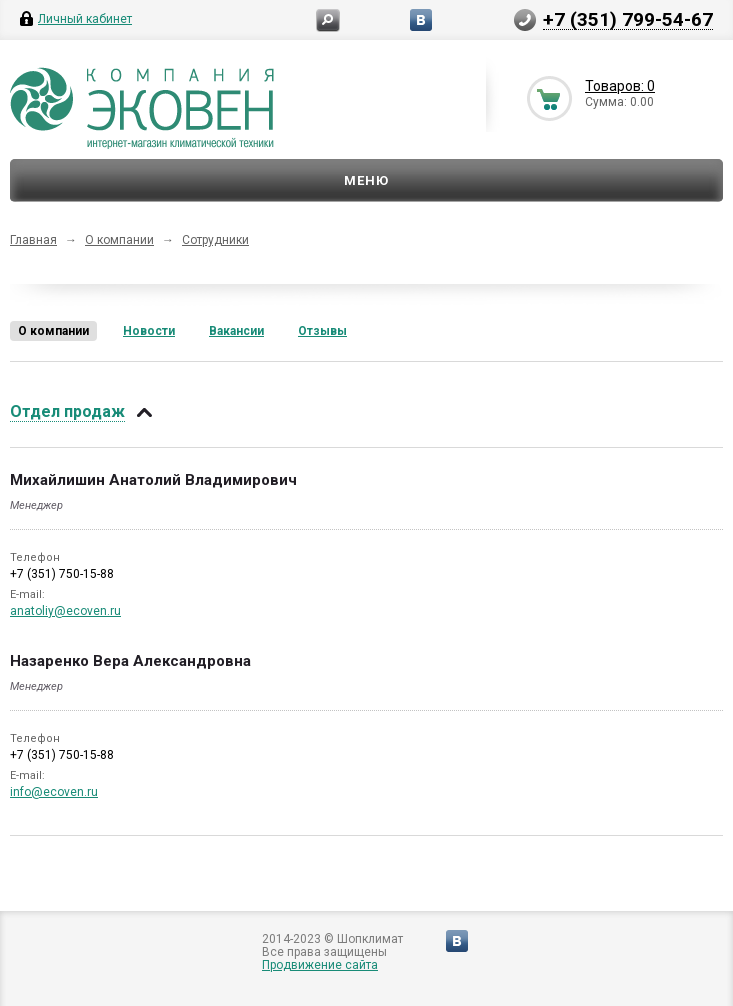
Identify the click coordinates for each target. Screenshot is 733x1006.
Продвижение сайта (320, 965)
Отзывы (322, 331)
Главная (33, 240)
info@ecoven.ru (54, 792)
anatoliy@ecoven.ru (65, 611)
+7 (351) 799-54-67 (628, 19)
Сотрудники (215, 240)
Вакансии (236, 331)
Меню (366, 180)
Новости (149, 331)
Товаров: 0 (620, 86)
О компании (119, 240)
